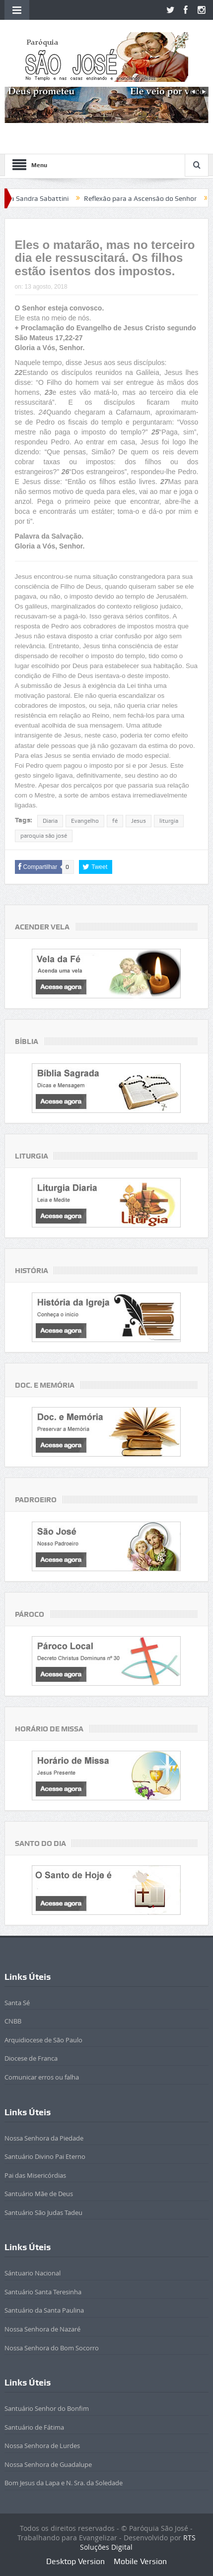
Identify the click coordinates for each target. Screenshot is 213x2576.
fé (115, 820)
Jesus (138, 820)
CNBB (12, 2021)
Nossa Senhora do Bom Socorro (51, 2347)
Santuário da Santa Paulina (44, 2310)
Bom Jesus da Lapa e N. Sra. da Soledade (63, 2482)
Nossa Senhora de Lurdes (42, 2445)
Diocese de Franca (31, 2058)
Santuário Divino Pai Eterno (44, 2156)
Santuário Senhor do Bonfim (46, 2408)
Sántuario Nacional (32, 2273)
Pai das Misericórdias (35, 2175)
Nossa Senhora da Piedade (43, 2138)
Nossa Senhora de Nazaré (42, 2329)
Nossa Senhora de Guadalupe (48, 2464)
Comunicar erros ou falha (41, 2077)
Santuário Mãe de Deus (38, 2193)
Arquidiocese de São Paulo (43, 2039)
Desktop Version (75, 2561)
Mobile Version (140, 2561)
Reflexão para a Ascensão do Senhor (153, 198)
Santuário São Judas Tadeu (43, 2212)
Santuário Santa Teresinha (42, 2291)
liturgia (168, 820)
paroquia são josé (43, 835)
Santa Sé (17, 2002)
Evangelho (85, 820)
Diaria (50, 820)
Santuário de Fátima (34, 2427)
